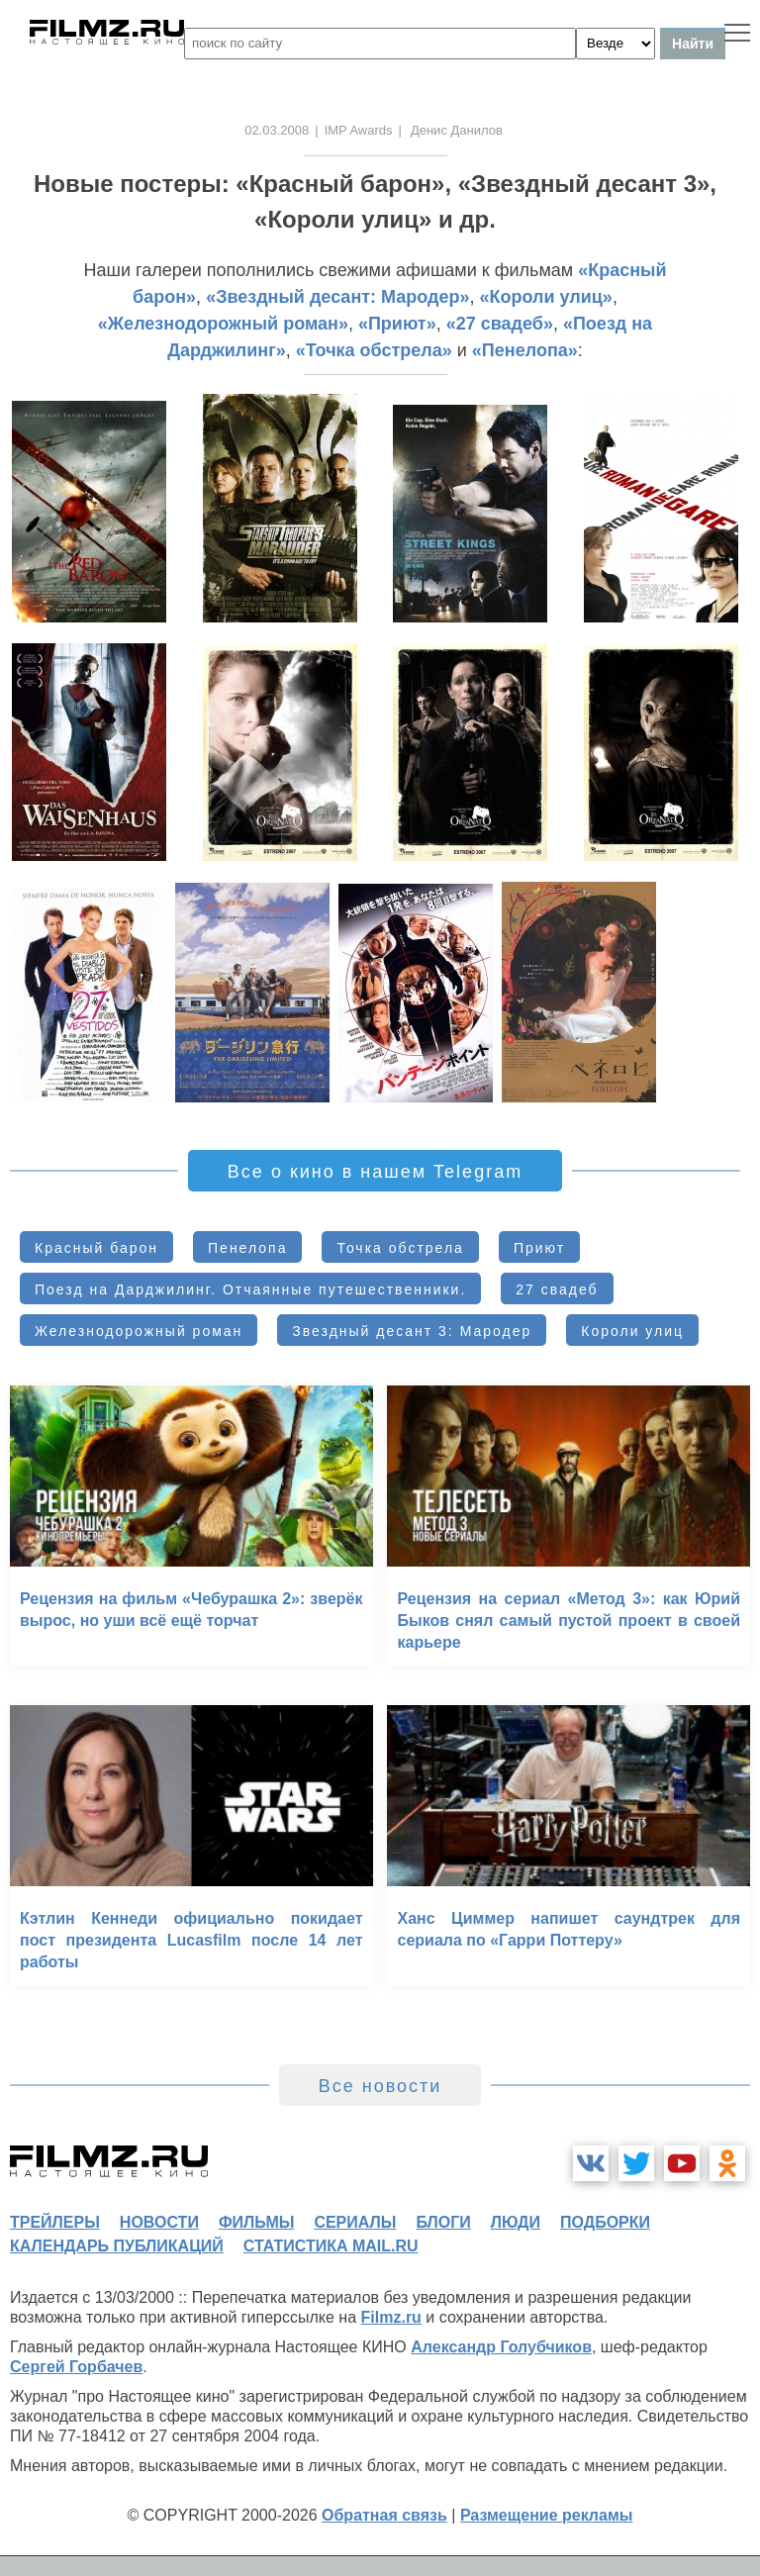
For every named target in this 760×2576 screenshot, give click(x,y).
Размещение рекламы (546, 2515)
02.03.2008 (276, 130)
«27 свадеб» (499, 324)
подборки (605, 2222)
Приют (539, 1248)
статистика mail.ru (331, 2246)
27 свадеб (557, 1289)
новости (159, 2222)
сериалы (355, 2222)
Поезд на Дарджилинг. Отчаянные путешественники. (250, 1289)
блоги (443, 2222)
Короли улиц (632, 1331)
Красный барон (96, 1248)
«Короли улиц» (546, 297)
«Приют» (397, 324)
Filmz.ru (391, 2317)
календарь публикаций (117, 2246)
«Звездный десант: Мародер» (337, 297)
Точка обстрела (399, 1248)
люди (515, 2222)
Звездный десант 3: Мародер (411, 1331)
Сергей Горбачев (76, 2366)
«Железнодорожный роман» (223, 324)
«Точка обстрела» (374, 350)
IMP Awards (359, 130)
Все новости (380, 2086)
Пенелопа (247, 1248)
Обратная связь (384, 2515)
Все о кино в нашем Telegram (375, 1172)
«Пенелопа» (525, 350)
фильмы (256, 2222)
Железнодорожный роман (138, 1331)
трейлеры (55, 2222)
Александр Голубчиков (501, 2346)
